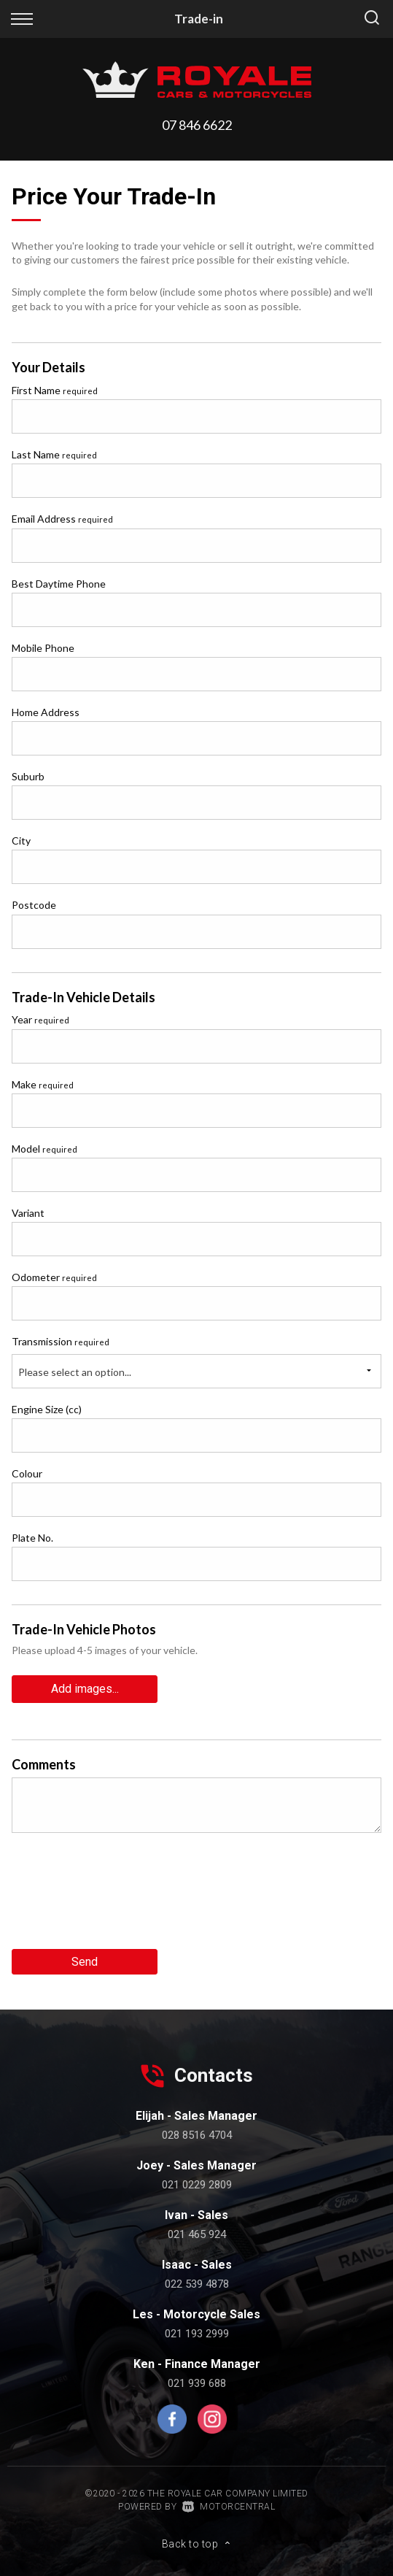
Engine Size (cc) (47, 1409)
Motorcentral (229, 2507)
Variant (28, 1213)
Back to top (197, 2544)
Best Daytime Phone (59, 583)
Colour (27, 1473)
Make (43, 1084)
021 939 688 (197, 2383)
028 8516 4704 (197, 2135)
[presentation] (122, 1896)
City (21, 840)
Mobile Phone (43, 648)
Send (84, 1962)
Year (40, 1019)
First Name (55, 390)
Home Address (45, 712)
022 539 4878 (197, 2284)
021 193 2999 (197, 2333)
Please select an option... (74, 1372)
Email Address (62, 518)
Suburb (28, 776)
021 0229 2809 (197, 2184)
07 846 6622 (197, 125)
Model (44, 1148)
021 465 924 (197, 2234)
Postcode (34, 905)
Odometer (54, 1277)
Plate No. (32, 1537)
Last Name (54, 454)
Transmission (60, 1341)
